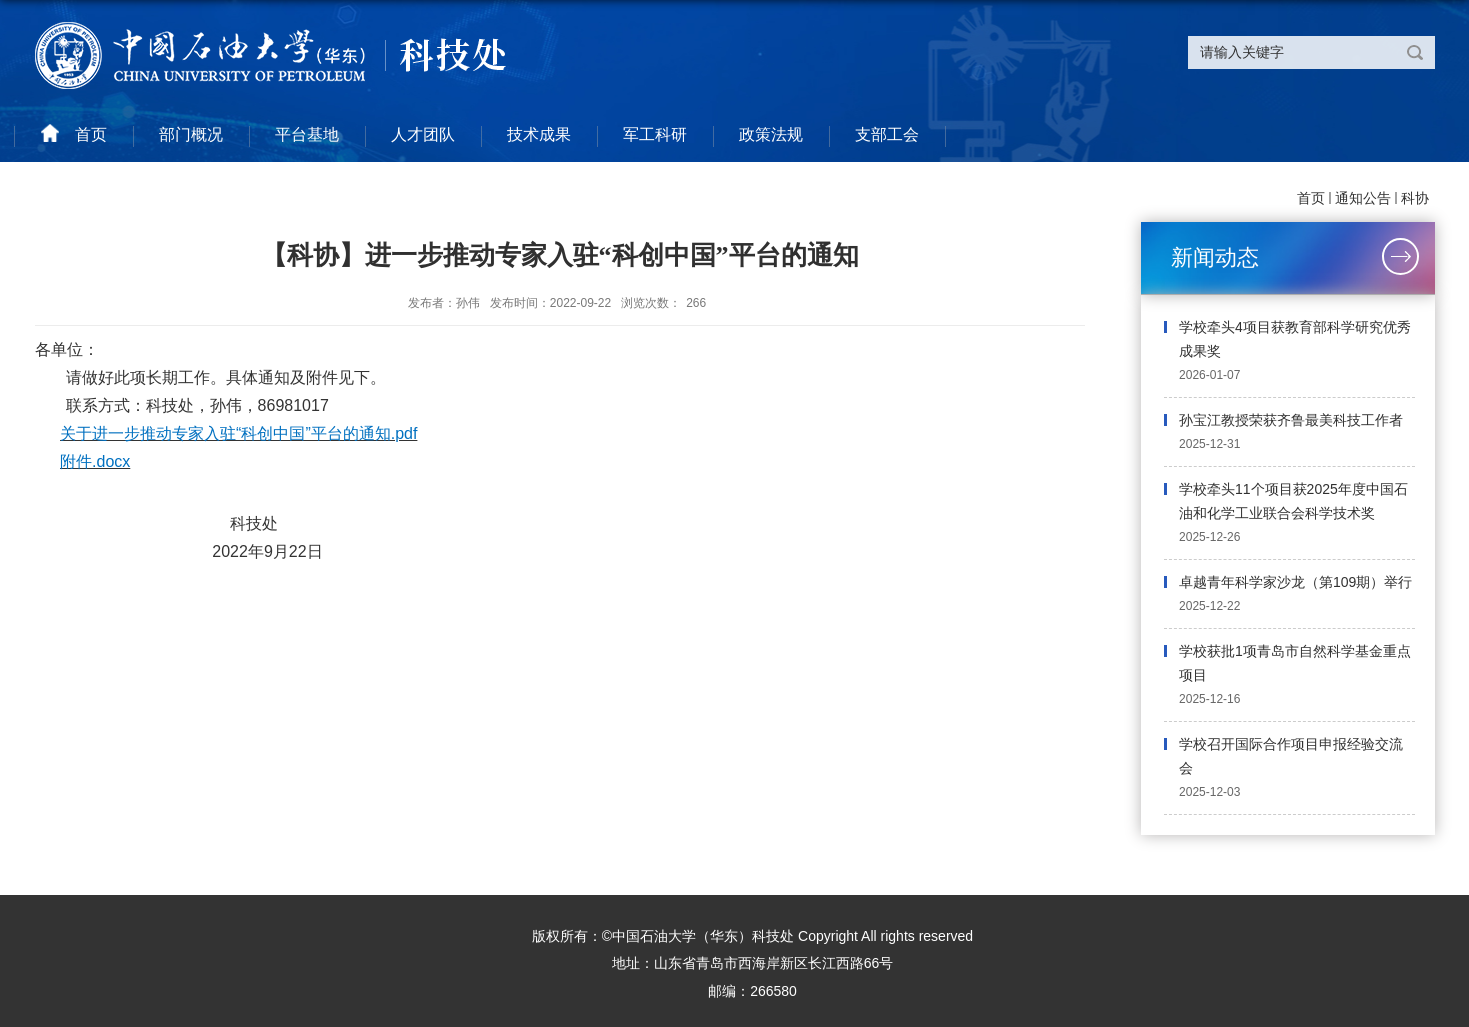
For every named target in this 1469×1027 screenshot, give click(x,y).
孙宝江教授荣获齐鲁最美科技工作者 (1291, 420)
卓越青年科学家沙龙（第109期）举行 (1295, 582)
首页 (1311, 198)
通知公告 (1363, 198)
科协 (1415, 198)
